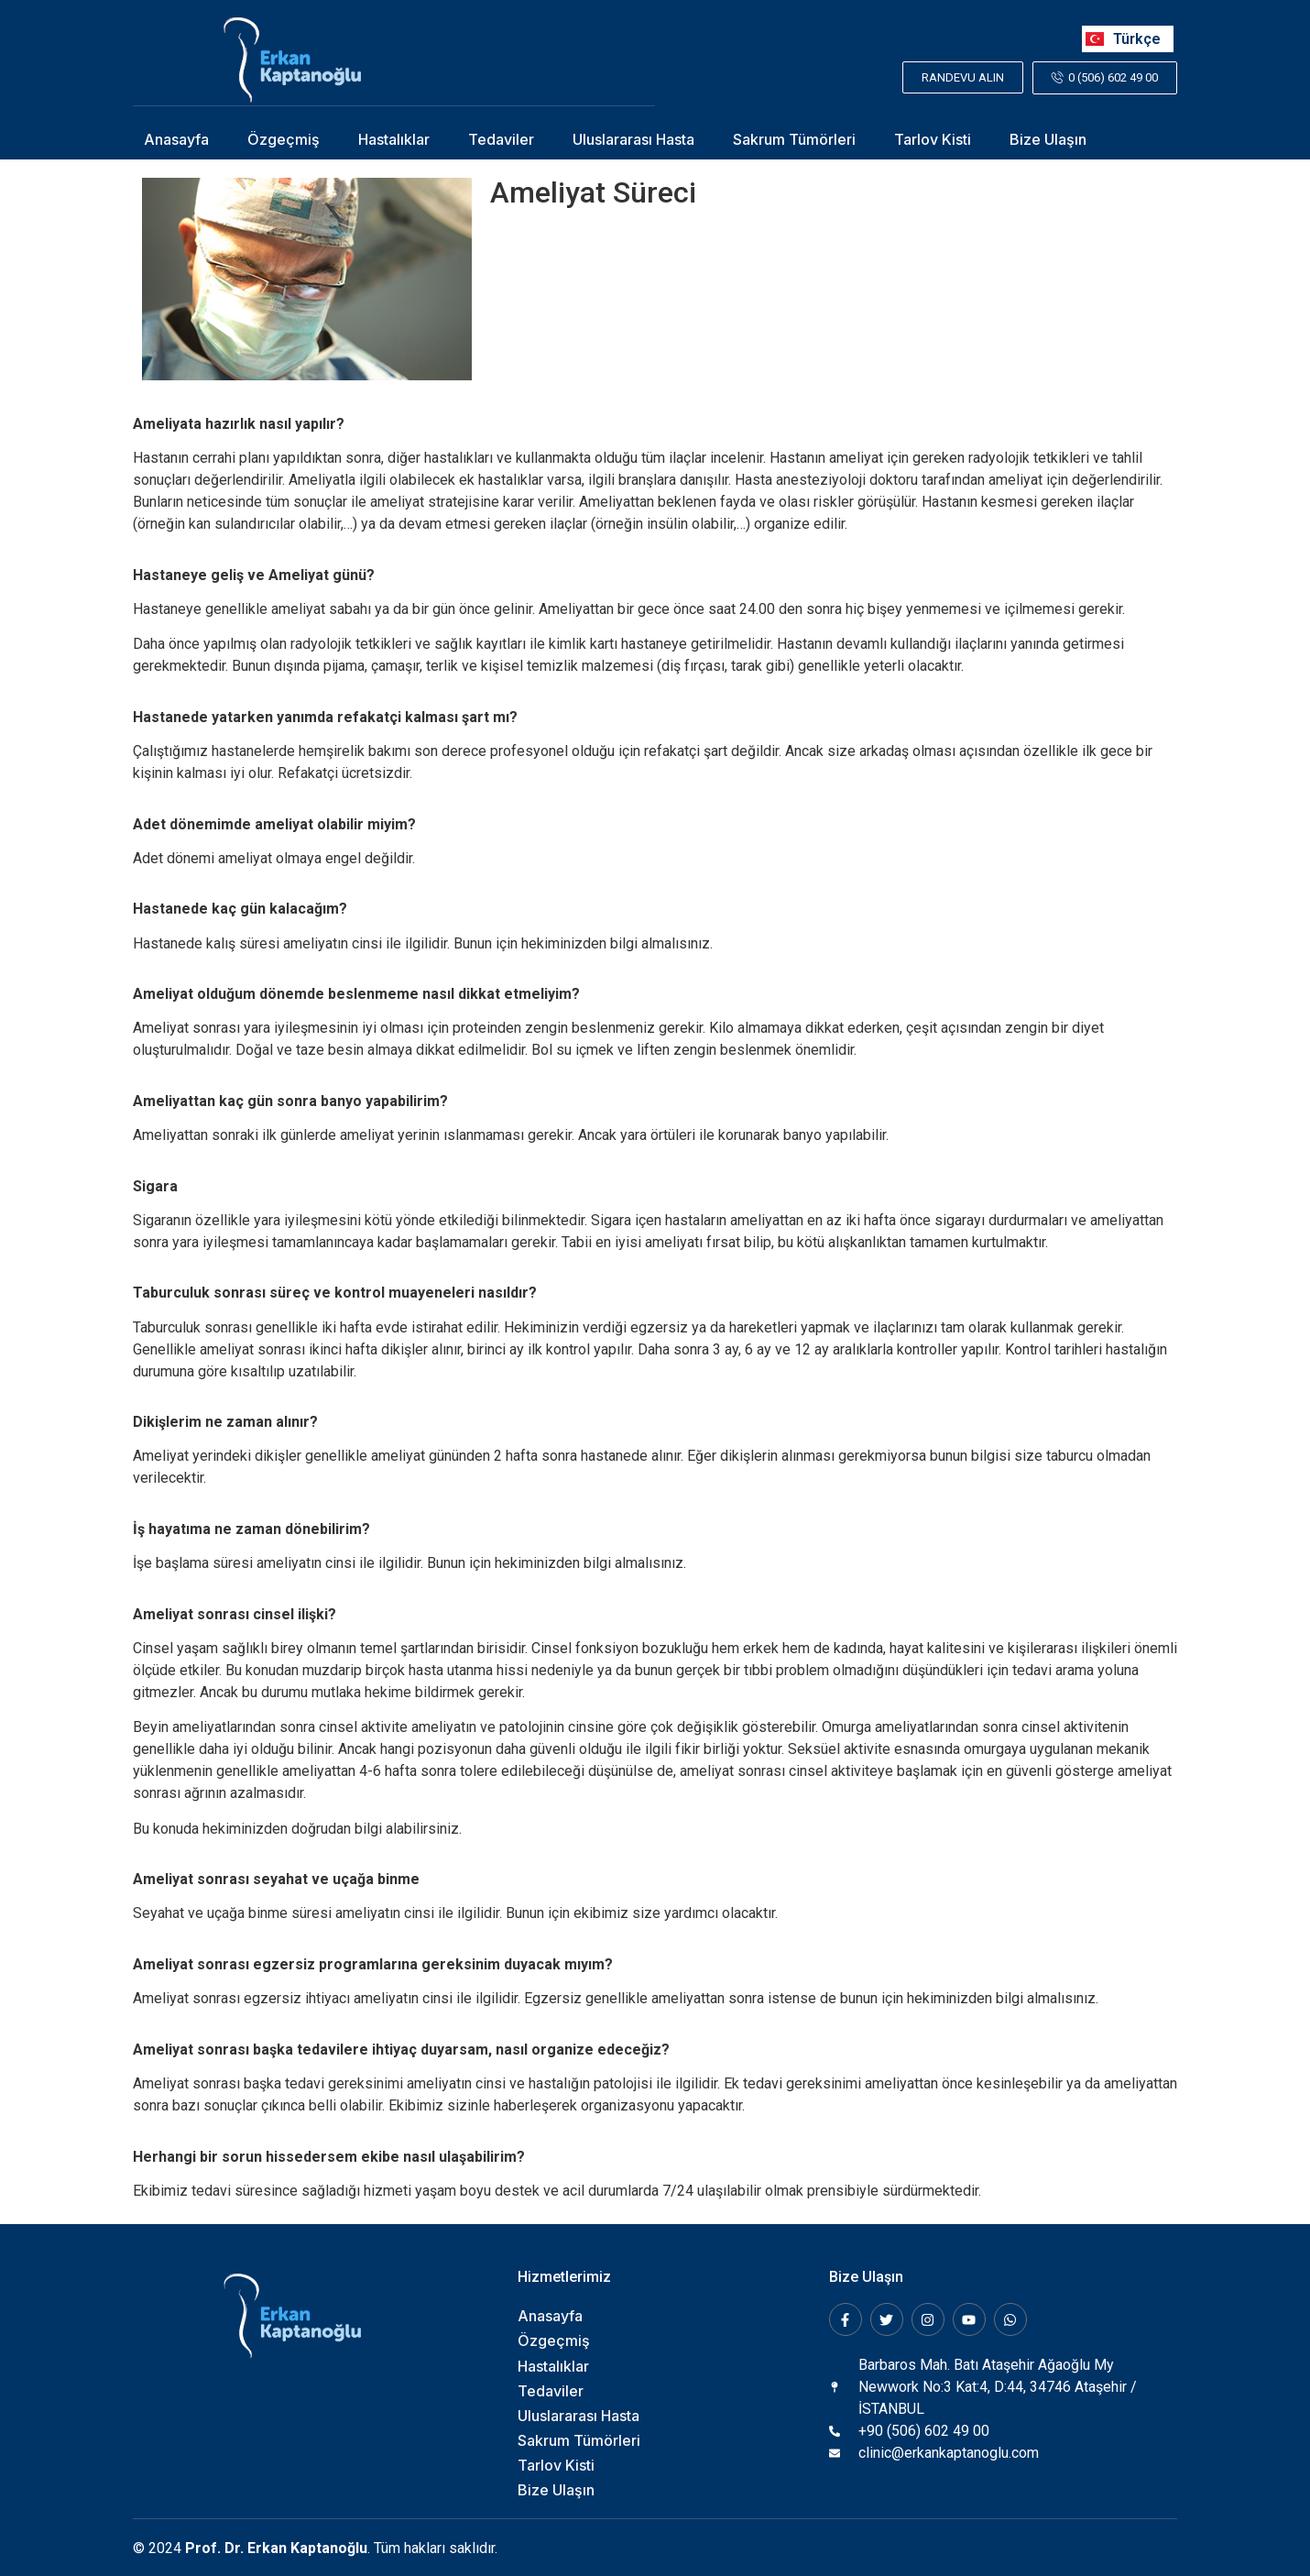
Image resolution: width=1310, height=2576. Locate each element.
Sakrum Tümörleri (794, 139)
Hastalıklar (394, 139)
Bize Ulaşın (1048, 139)
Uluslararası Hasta (633, 139)
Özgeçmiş (283, 139)
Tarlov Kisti (932, 139)
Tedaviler (501, 139)
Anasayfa (176, 139)
